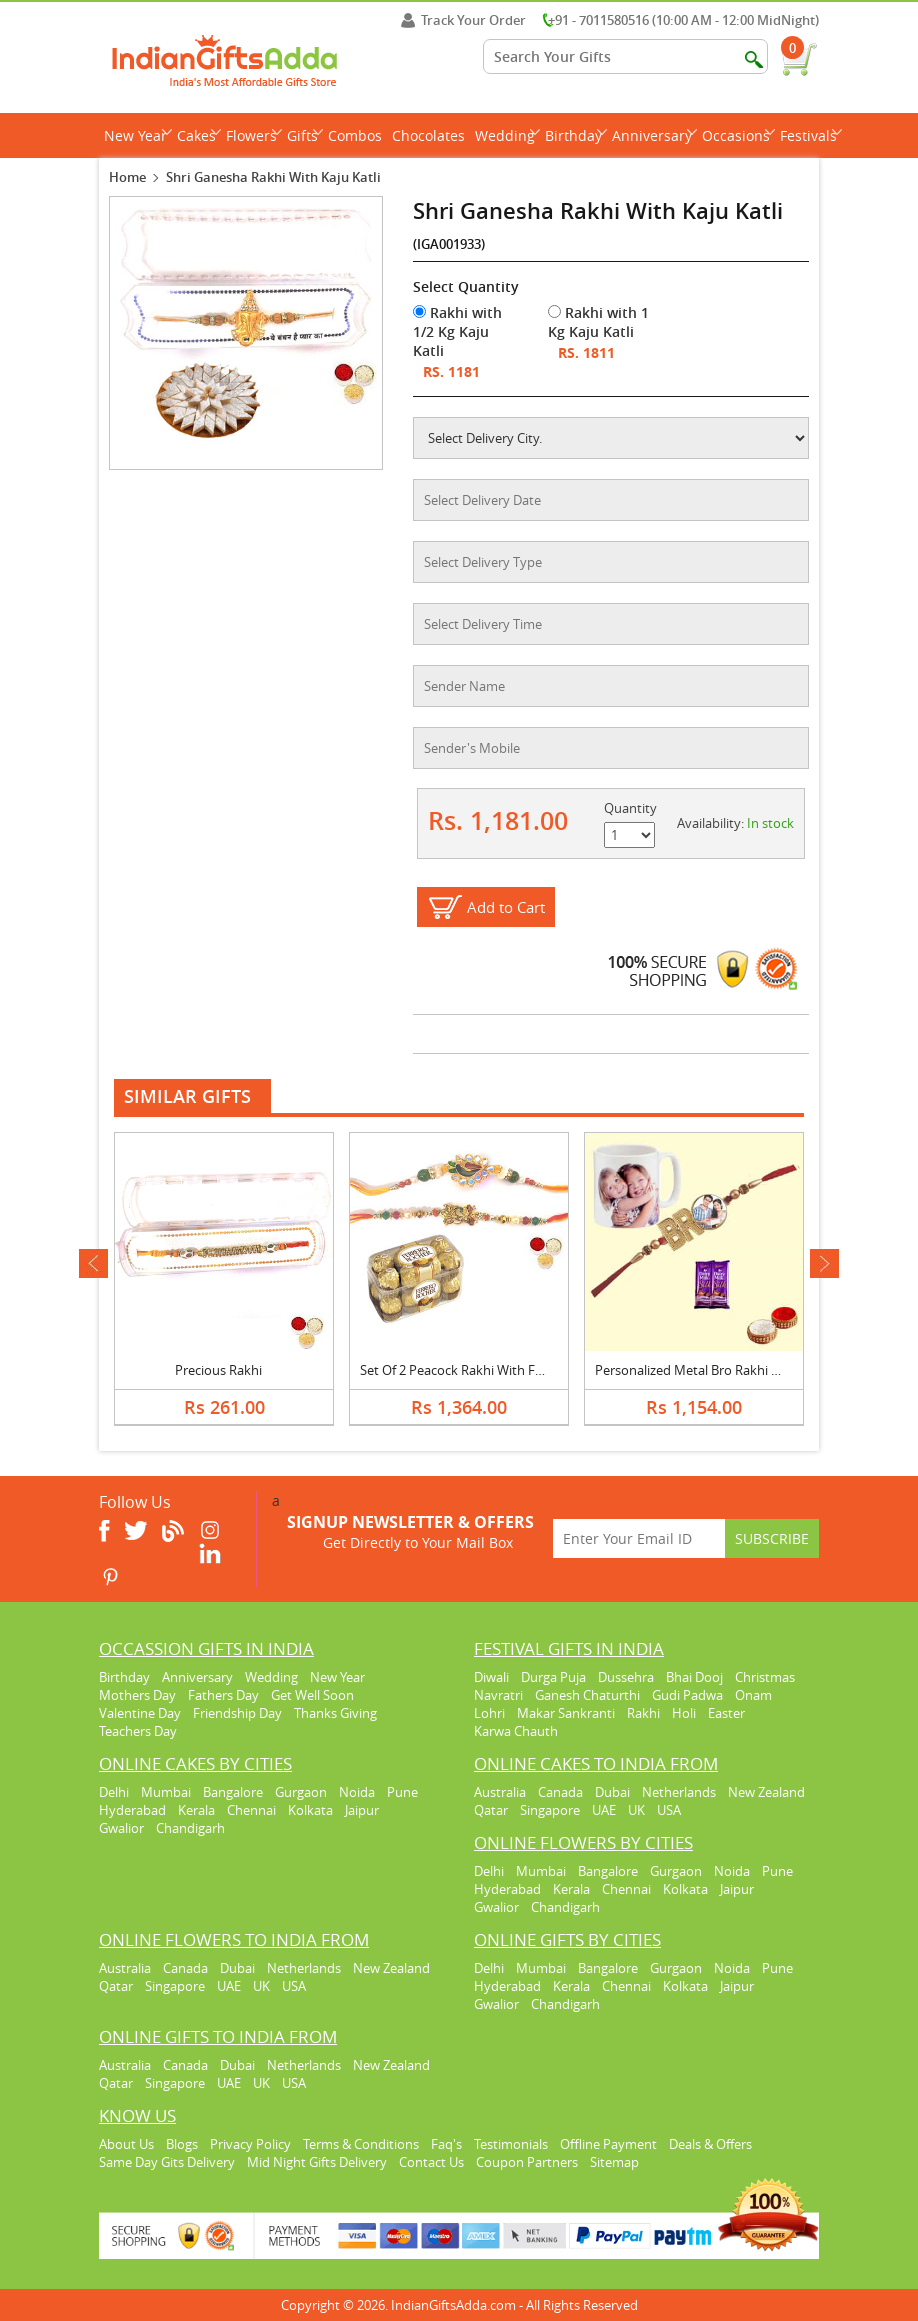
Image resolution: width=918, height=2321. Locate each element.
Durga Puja (553, 1677)
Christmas (765, 1677)
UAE (604, 1810)
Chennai (251, 1810)
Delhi (114, 1792)
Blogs (182, 2144)
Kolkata (310, 1810)
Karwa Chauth (516, 1731)
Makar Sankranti (566, 1713)
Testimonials (511, 2144)
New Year (138, 135)
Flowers (254, 135)
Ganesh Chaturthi (587, 1695)
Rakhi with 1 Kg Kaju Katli (598, 322)
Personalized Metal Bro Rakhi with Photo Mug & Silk (748, 1370)
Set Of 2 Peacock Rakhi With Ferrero (466, 1370)
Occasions (738, 135)
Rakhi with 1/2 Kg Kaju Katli (457, 331)
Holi (684, 1713)
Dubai (612, 1792)
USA (669, 1810)
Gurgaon (301, 1792)
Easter (726, 1713)
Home (127, 177)
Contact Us (431, 2162)
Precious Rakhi (218, 1370)
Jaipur (362, 1810)
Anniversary (654, 135)
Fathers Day (223, 1695)
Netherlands (679, 1792)
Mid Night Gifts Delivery (317, 2162)
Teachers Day (138, 1731)
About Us (126, 2144)
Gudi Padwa (687, 1695)
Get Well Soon (312, 1695)
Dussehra (626, 1677)
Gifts (305, 135)
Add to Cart (506, 907)
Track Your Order (463, 20)
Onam (753, 1695)
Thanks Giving (335, 1713)
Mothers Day (137, 1695)
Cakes (199, 135)
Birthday (576, 135)
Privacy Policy (250, 2144)
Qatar (491, 1810)
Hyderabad (132, 1810)
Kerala (196, 1810)
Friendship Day (237, 1713)
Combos (355, 135)
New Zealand (766, 1792)
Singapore (550, 1810)
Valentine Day (140, 1713)
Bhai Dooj (694, 1677)
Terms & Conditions (361, 2144)
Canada (560, 1792)
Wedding (507, 135)
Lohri (489, 1713)
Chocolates (428, 135)
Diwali (491, 1677)
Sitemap (614, 2162)
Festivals (811, 135)
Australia (500, 1792)
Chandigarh (190, 1828)
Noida (357, 1792)
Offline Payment (608, 2144)
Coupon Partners (527, 2162)
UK (636, 1810)
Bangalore (233, 1792)
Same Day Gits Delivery (167, 2162)
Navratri (498, 1695)
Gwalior (121, 1828)
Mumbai (166, 1792)
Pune (402, 1792)
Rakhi (643, 1713)
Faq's (446, 2144)
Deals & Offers (710, 2144)
